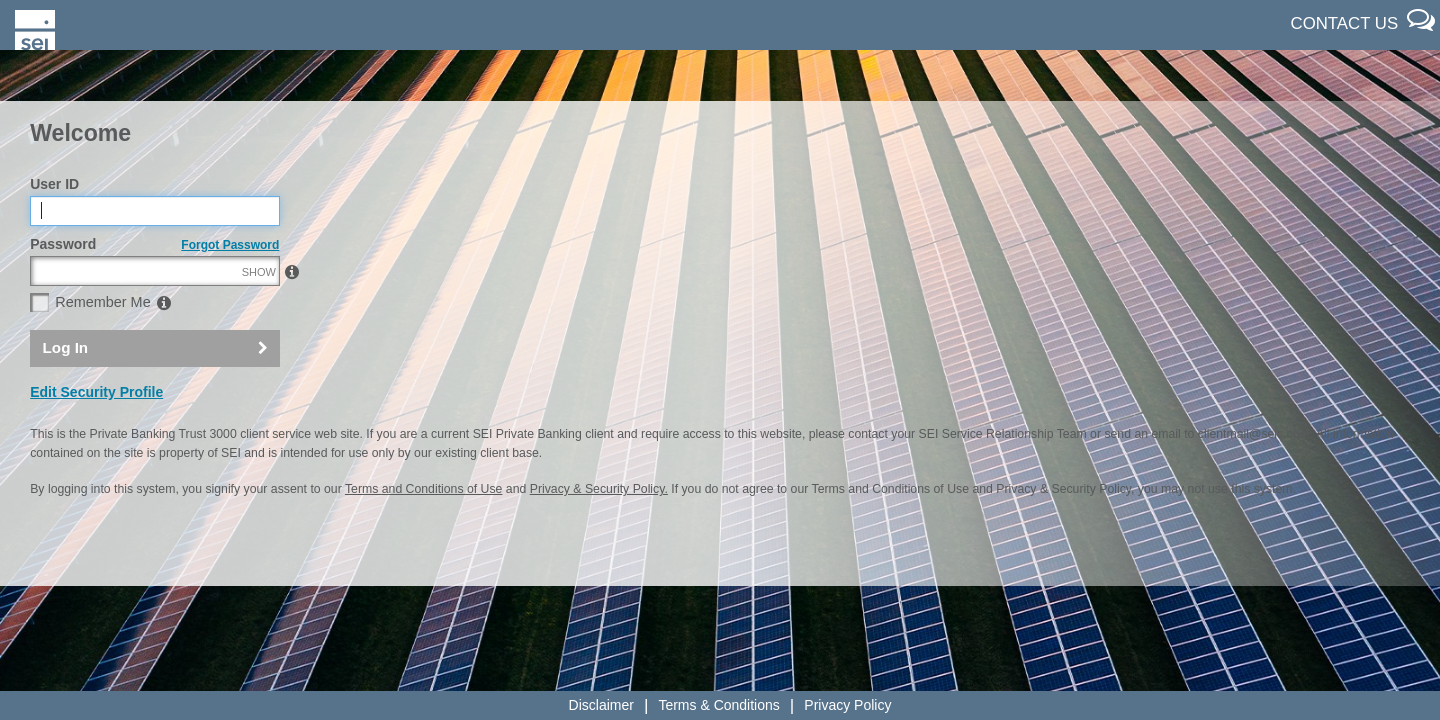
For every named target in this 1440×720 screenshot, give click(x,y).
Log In (66, 390)
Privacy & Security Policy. (599, 533)
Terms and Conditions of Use (423, 533)
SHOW (259, 315)
